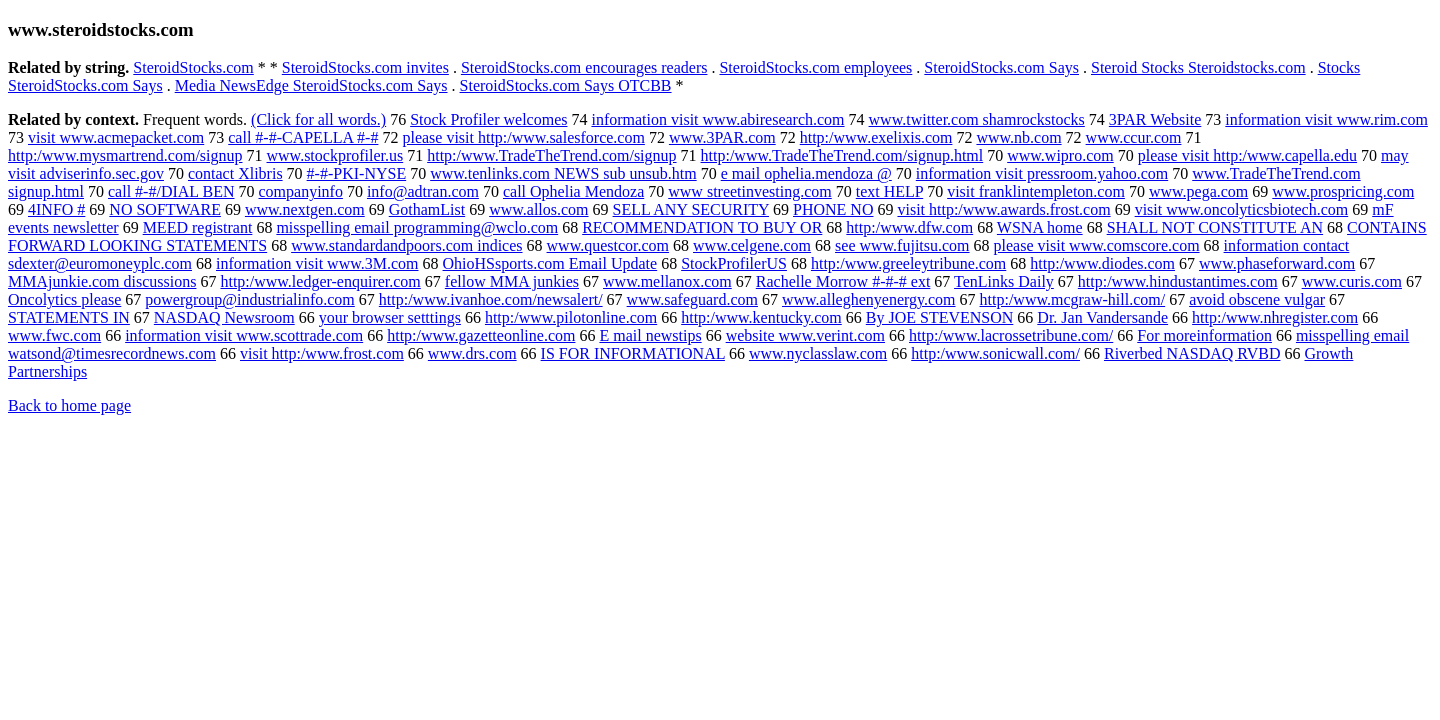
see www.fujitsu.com (902, 245)
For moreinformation (1204, 335)
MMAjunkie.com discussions (102, 281)
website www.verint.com (805, 335)
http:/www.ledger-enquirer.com (320, 281)
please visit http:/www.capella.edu (1247, 155)
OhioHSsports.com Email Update (550, 263)
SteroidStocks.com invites (365, 67)
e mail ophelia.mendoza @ (806, 173)
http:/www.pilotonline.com (571, 317)
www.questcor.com (608, 245)
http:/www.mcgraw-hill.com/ (1073, 299)
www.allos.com (538, 209)
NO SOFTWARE (165, 209)
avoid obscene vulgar (1257, 299)
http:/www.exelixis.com (876, 137)
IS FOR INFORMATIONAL (633, 353)
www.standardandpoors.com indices (406, 245)
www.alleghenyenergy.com (869, 299)
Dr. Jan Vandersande (1102, 317)
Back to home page (69, 405)
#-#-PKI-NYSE (357, 173)
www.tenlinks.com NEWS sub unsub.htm (563, 173)
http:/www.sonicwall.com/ (995, 353)
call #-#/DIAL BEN (171, 191)
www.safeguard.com (692, 299)
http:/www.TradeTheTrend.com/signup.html (842, 155)
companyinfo (301, 191)
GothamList (427, 209)
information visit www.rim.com (1326, 119)
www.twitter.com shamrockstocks (977, 119)
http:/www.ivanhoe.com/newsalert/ (491, 299)
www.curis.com (1352, 281)
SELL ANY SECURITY (691, 209)
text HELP (889, 191)
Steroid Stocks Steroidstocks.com (1198, 67)
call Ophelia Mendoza (573, 191)
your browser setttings (390, 317)
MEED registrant (198, 227)
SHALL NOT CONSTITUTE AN (1215, 227)
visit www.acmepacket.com (116, 137)
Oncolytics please (64, 299)
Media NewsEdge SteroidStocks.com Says (311, 85)
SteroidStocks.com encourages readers (584, 67)
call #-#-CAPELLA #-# (303, 137)
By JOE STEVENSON (940, 317)
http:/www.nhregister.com (1275, 317)
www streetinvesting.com (750, 191)
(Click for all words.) (318, 119)
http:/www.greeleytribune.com (908, 263)
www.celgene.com (752, 245)
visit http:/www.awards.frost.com (1003, 209)
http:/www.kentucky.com (761, 317)
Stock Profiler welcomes (488, 119)
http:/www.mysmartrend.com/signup (125, 155)
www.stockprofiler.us (335, 155)
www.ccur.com (1134, 137)
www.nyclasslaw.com (818, 353)
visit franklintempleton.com (1036, 191)
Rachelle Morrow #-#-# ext (843, 281)
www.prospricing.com (1343, 191)
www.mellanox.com (667, 281)
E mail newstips (650, 335)
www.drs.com (472, 353)
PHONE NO (833, 209)
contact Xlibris (235, 173)
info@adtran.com (423, 191)
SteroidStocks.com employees (815, 67)
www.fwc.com (54, 335)
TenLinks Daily (1004, 281)
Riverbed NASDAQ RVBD (1192, 353)
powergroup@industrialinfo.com (250, 299)
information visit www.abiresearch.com (717, 119)
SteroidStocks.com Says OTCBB (566, 85)
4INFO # (56, 209)
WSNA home (1040, 227)
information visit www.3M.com (317, 263)
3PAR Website (1155, 119)
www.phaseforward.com (1277, 263)
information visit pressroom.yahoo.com (1042, 173)
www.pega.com (1198, 191)
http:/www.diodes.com (1102, 263)
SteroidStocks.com (193, 67)
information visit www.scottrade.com (244, 335)
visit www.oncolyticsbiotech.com (1242, 209)
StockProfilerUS (734, 263)
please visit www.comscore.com (1097, 245)
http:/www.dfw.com (909, 227)
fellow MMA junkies (512, 281)
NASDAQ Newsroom (224, 317)
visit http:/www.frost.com (322, 353)
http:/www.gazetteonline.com (481, 335)
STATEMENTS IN (69, 317)
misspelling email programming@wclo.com (417, 227)
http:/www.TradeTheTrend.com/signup (551, 155)
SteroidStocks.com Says (1001, 67)
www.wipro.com (1060, 155)
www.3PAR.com (722, 137)
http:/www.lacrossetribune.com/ (1011, 335)
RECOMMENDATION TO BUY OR (702, 227)
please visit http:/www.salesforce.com (523, 137)
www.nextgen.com (305, 209)
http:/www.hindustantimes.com (1178, 281)
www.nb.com (1018, 137)
